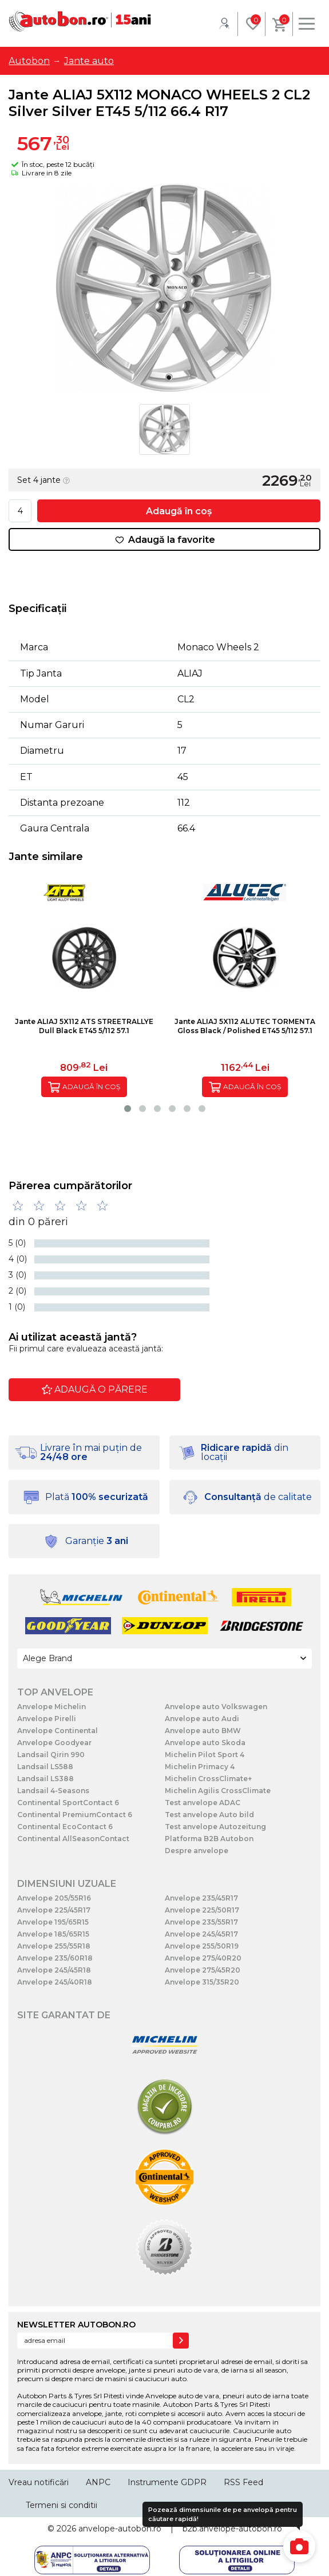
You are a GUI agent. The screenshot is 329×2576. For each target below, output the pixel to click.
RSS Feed (243, 2482)
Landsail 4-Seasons (53, 1790)
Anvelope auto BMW (203, 1730)
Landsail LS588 (45, 1766)
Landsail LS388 (45, 1778)
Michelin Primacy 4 (200, 1766)
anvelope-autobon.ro (119, 2528)
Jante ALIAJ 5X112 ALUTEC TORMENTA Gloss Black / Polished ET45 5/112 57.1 (245, 1026)
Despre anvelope (196, 1850)
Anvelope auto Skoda (205, 1742)
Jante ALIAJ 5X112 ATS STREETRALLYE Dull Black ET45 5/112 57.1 (84, 1026)
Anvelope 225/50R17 (202, 1910)
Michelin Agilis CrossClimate (218, 1790)
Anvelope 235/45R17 (201, 1898)
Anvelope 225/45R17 (53, 1910)
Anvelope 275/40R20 (203, 1958)
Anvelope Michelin (51, 1706)
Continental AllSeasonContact (73, 1838)
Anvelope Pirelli (46, 1718)
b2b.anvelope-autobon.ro (232, 2528)
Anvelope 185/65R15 (53, 1934)
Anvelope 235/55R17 (201, 1922)
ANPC (98, 2482)
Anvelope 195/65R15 (53, 1922)
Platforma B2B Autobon (209, 1838)
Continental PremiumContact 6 (74, 1814)
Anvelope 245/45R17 (201, 1934)
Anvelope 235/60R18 (55, 1958)
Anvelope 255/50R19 (202, 1946)
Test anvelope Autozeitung (215, 1826)
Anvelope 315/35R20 (202, 1982)
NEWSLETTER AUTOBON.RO (76, 2324)
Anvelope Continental (57, 1730)
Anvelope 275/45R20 (202, 1970)
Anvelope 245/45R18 (54, 1970)
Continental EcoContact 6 (65, 1826)
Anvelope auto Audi (202, 1718)
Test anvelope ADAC (202, 1802)
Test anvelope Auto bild (209, 1814)
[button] (127, 1108)
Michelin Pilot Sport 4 (204, 1754)
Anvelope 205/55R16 (54, 1898)
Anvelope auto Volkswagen (216, 1706)
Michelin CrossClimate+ (208, 1778)
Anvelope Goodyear (54, 1742)
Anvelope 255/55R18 (53, 1946)
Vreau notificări (39, 2482)
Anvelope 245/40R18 (54, 1982)
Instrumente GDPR (167, 2482)
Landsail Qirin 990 (51, 1754)
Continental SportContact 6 (68, 1802)
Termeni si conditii (61, 2505)
